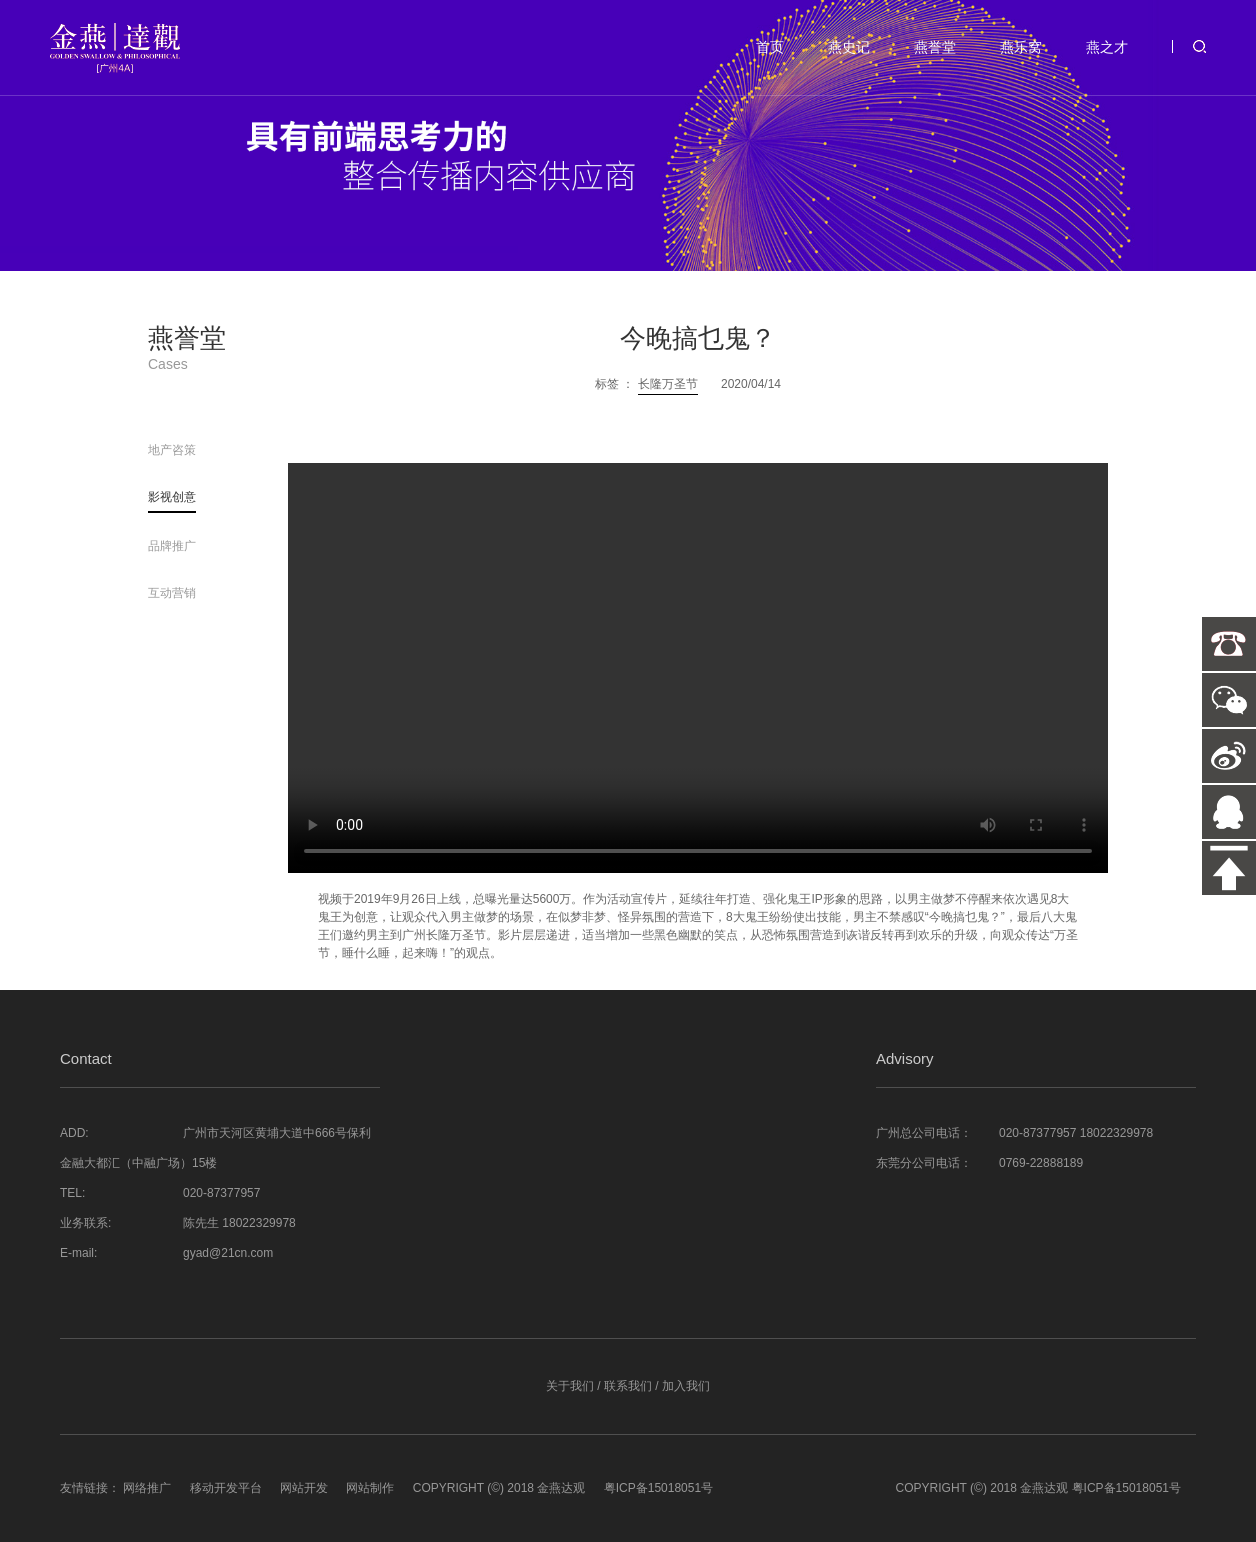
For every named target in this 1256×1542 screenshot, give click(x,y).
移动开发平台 (226, 1488)
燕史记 (849, 47)
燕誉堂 (935, 47)
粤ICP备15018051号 (658, 1488)
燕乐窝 (1021, 47)
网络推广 (147, 1488)
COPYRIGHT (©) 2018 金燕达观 (499, 1488)
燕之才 (1107, 47)
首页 (770, 47)
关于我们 (570, 1386)
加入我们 (686, 1386)
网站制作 (370, 1488)
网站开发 (304, 1488)
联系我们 (628, 1386)
